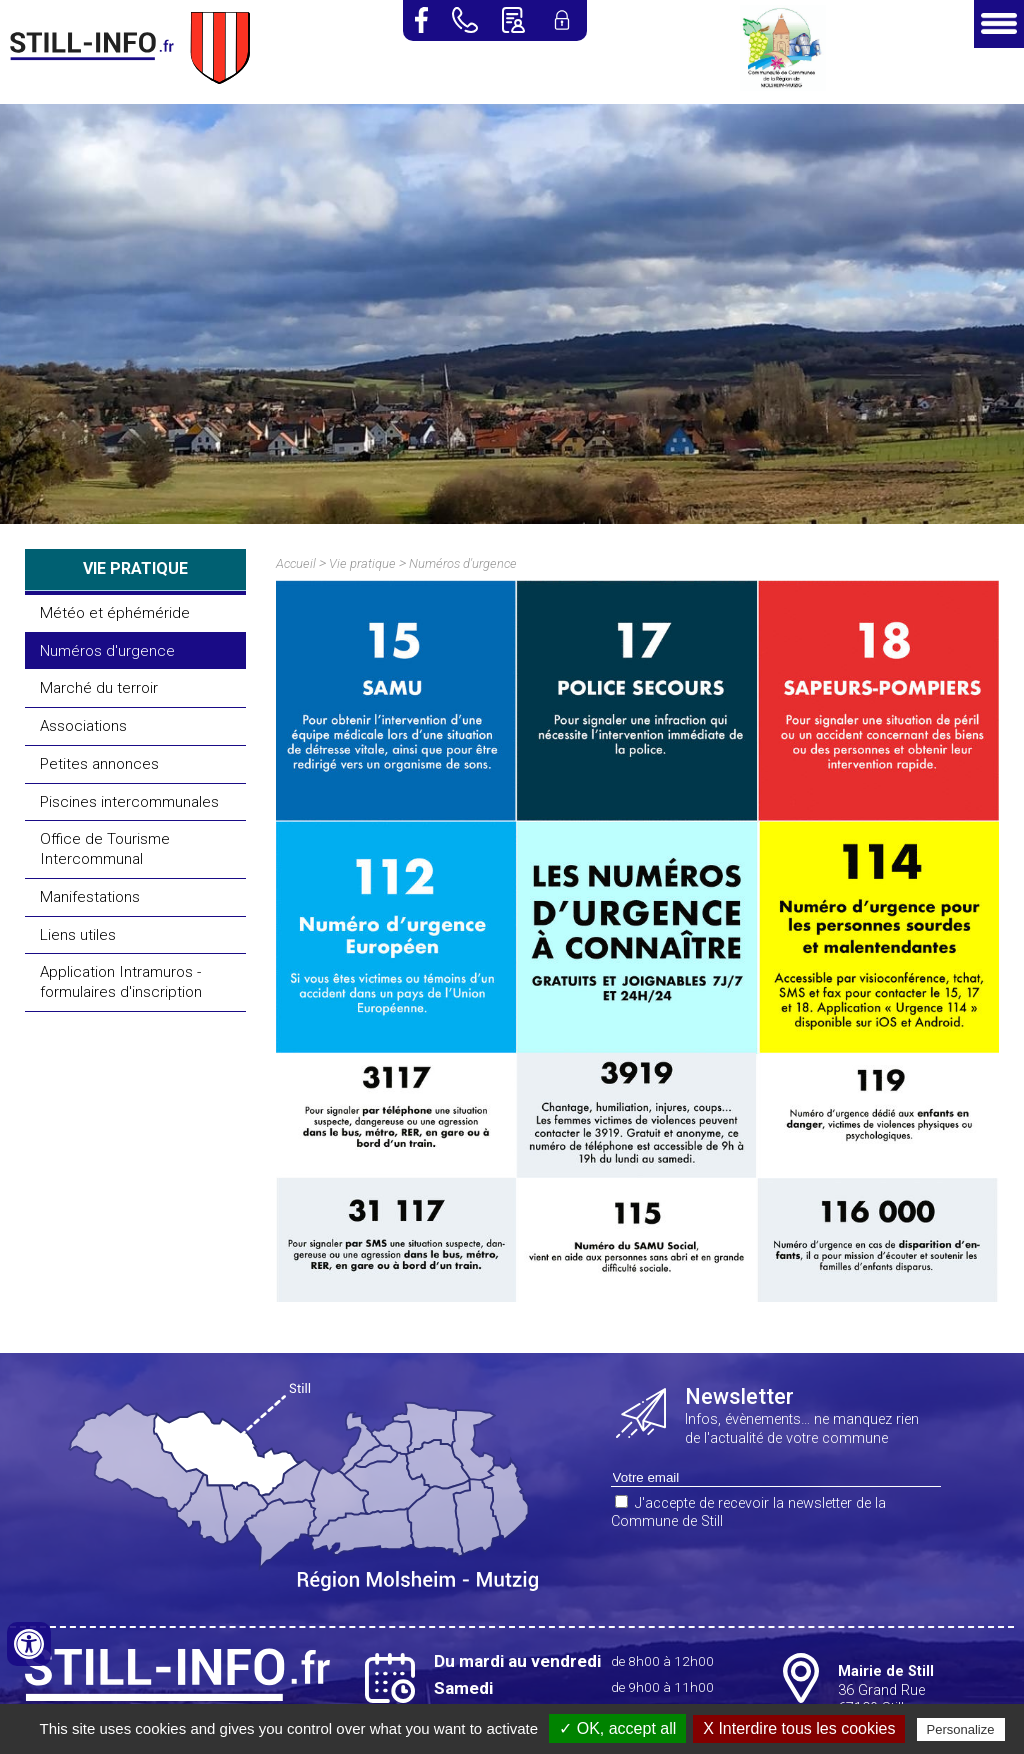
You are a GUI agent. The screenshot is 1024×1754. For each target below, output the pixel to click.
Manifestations (90, 897)
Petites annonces (99, 764)
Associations (83, 726)
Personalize (961, 1729)
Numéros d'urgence (107, 651)
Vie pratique (362, 563)
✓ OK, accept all (617, 1728)
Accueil (296, 563)
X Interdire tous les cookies (799, 1728)
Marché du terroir (99, 688)
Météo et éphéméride (115, 613)
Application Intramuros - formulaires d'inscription (121, 982)
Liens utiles (78, 935)
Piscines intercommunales (129, 802)
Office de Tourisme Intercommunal (105, 849)
